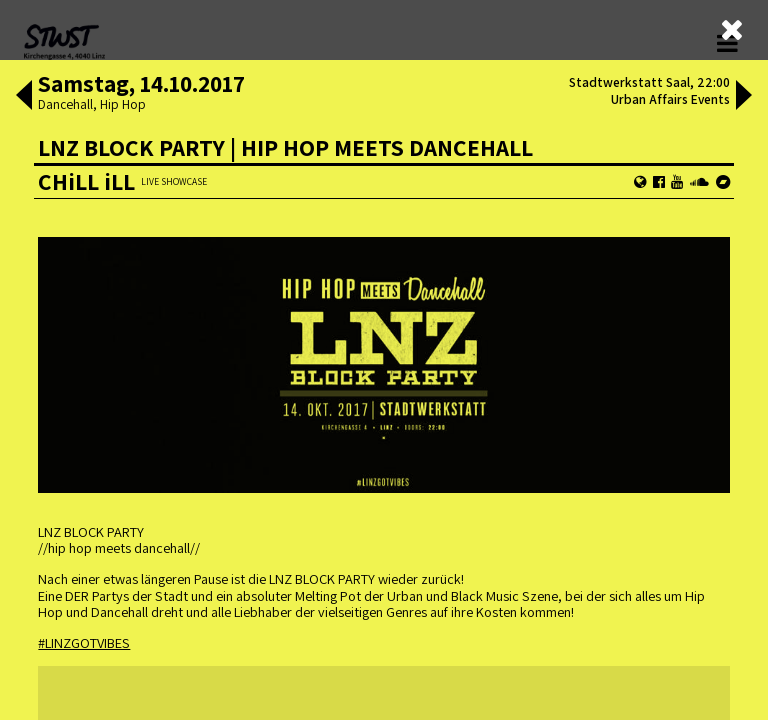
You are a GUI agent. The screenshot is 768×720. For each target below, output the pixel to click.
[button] (24, 97)
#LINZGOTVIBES (84, 642)
